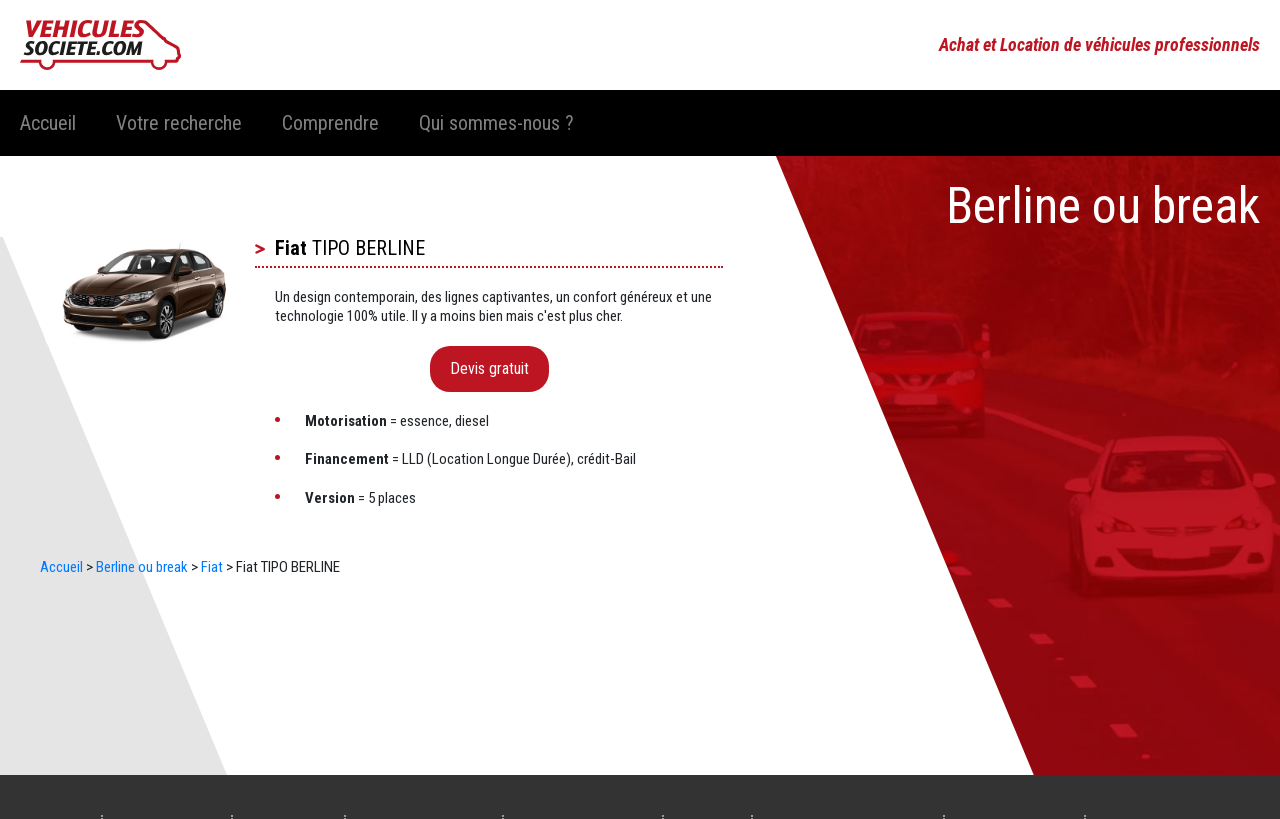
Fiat (291, 248)
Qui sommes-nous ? (496, 123)
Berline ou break (142, 567)
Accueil (48, 123)
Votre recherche (179, 123)
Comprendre (330, 123)
